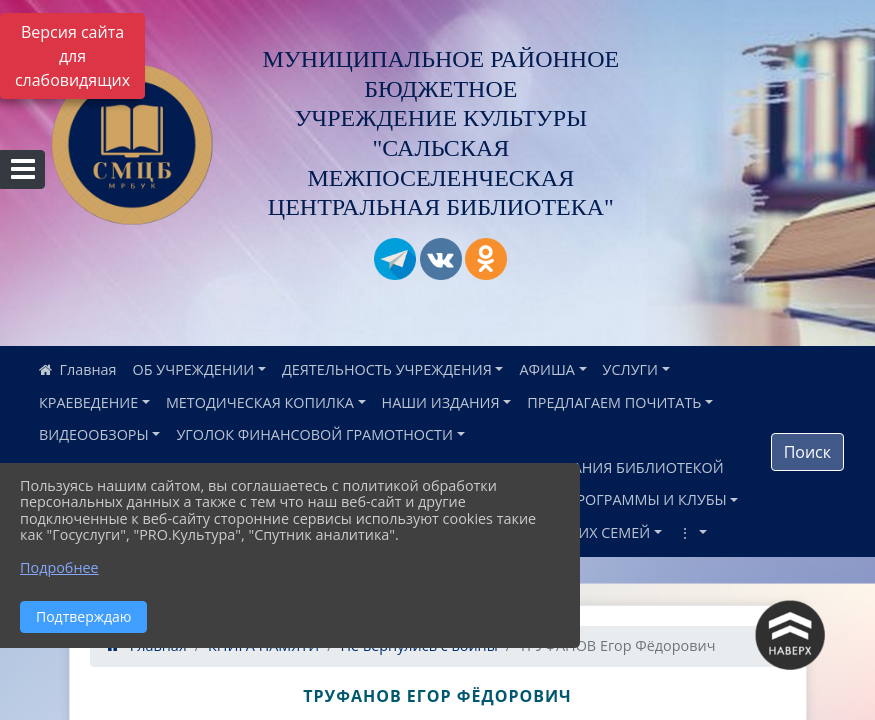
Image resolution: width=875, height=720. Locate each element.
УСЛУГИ (630, 369)
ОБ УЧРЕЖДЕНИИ (194, 369)
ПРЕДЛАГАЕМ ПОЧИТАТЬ (614, 402)
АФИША (546, 369)
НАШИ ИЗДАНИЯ (441, 402)
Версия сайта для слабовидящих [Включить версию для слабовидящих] (72, 56)
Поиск (807, 452)
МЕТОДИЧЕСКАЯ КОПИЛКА (260, 402)
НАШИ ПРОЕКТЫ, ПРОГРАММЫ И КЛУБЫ (584, 499)
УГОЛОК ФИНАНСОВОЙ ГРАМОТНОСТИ (314, 434)
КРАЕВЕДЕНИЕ (88, 402)
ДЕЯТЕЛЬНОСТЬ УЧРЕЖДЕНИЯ (387, 369)
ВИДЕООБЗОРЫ (94, 434)
